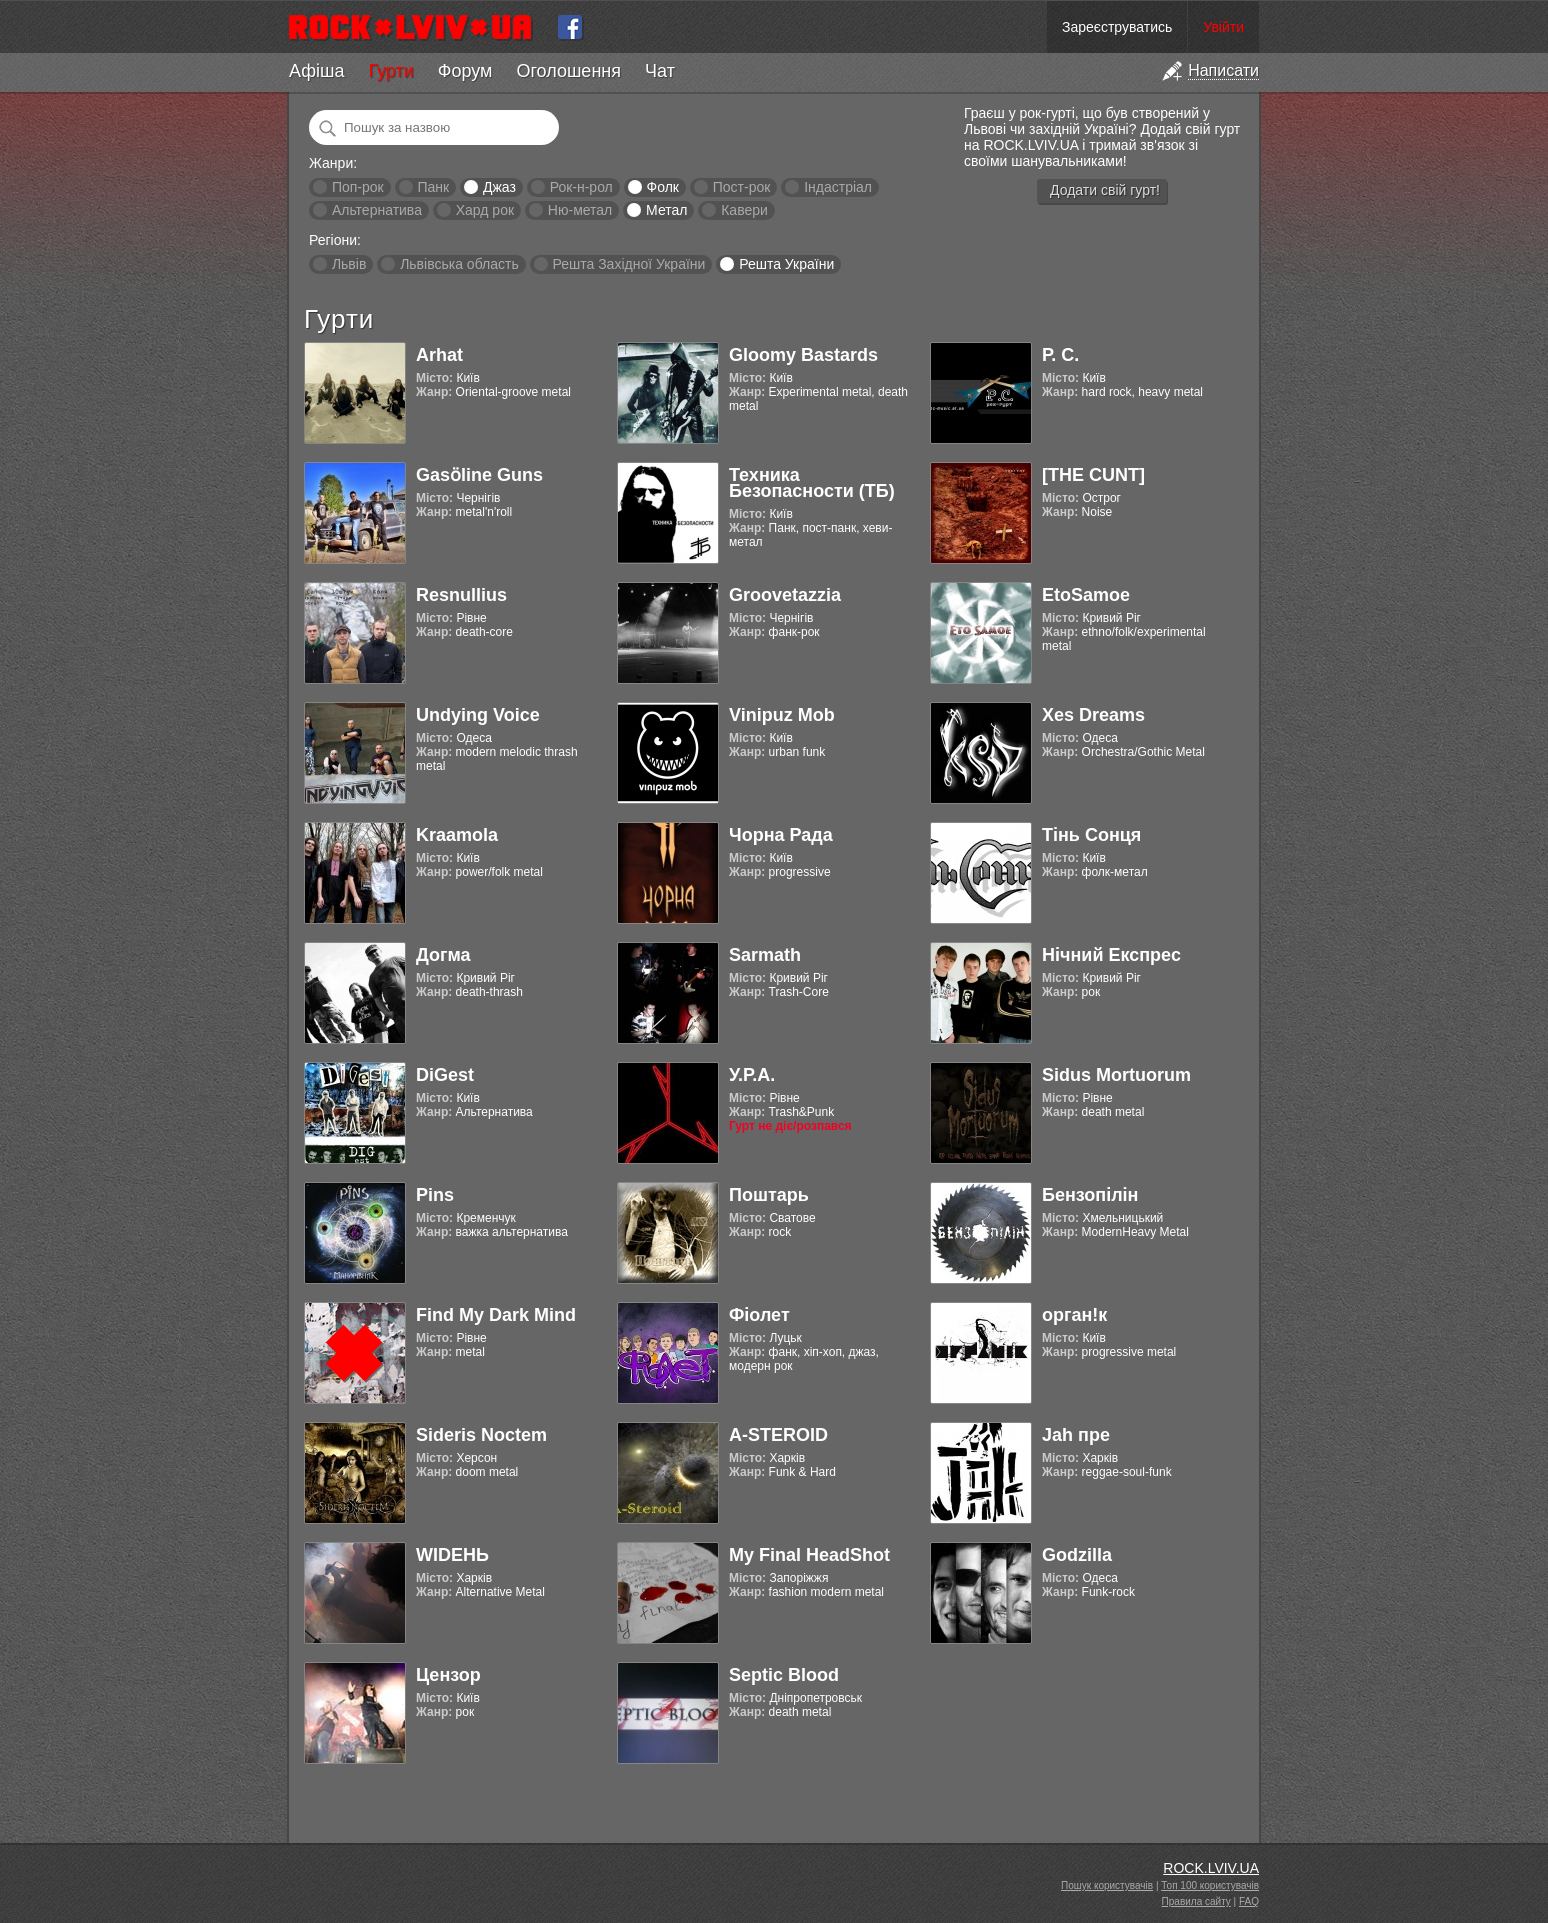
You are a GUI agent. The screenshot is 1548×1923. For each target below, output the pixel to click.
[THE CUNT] (1093, 475)
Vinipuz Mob (782, 715)
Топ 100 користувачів (1210, 1885)
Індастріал (838, 187)
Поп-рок (358, 187)
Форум (465, 71)
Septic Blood (784, 1675)
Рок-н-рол (581, 187)
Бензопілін (1090, 1195)
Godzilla (1077, 1555)
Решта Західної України (628, 264)
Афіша (316, 71)
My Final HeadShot (809, 1555)
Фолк (663, 187)
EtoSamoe (1086, 595)
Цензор (448, 1675)
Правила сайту (1196, 1901)
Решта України (786, 264)
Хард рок (485, 210)
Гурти (390, 71)
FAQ (1249, 1901)
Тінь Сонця (1091, 835)
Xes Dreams (1093, 715)
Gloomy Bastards (803, 355)
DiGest (445, 1075)
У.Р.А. (752, 1075)
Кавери (744, 210)
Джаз (499, 187)
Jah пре (1076, 1435)
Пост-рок (742, 187)
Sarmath (765, 955)
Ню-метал (580, 210)
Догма (443, 955)
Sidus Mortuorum (1116, 1075)
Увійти (1223, 27)
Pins (435, 1195)
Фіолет (759, 1315)
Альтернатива (377, 210)
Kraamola (457, 835)
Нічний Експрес (1111, 955)
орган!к (1074, 1315)
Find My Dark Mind (496, 1315)
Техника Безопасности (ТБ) (812, 483)
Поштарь (769, 1195)
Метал (666, 210)
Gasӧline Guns (479, 475)
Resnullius (461, 595)
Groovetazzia (785, 595)
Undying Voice (478, 715)
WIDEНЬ (452, 1555)
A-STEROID (778, 1435)
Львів (349, 264)
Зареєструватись (1117, 27)
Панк (433, 187)
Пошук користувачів (1107, 1885)
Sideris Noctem (481, 1435)
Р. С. (1060, 355)
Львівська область (459, 264)
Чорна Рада (781, 835)
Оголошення (568, 71)
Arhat (439, 355)
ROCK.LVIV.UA (1211, 1868)
